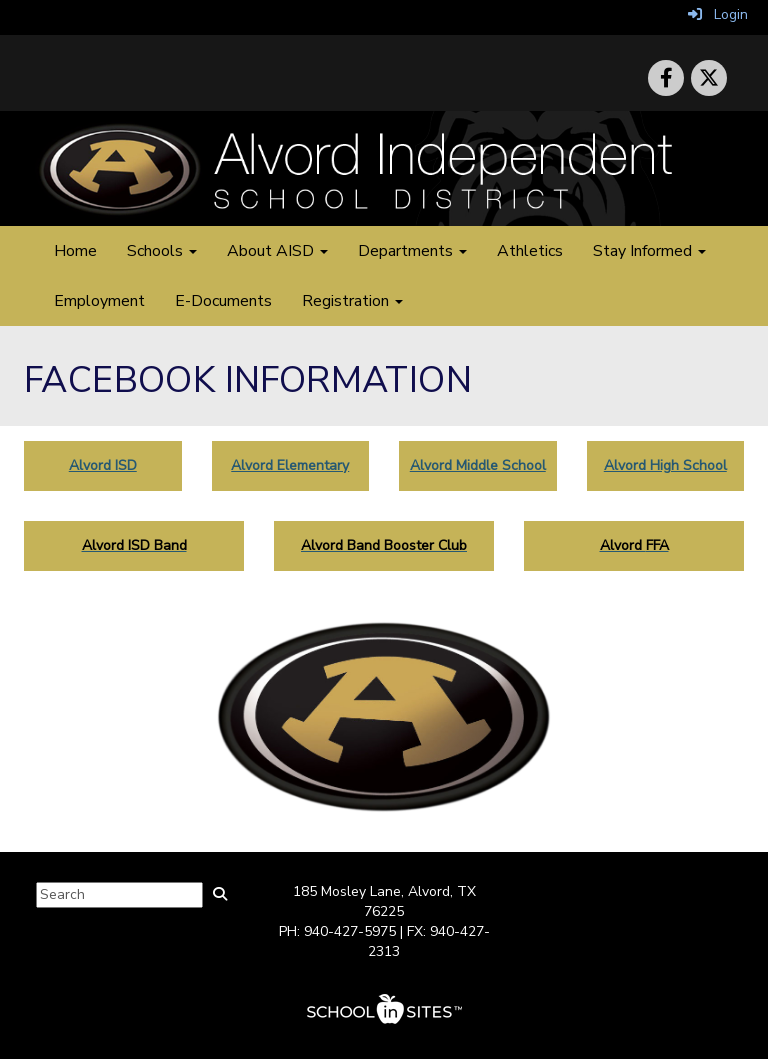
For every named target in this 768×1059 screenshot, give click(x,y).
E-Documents (223, 301)
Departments (412, 251)
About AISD (277, 251)
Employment (99, 301)
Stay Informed (649, 251)
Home (75, 251)
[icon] (709, 78)
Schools (162, 251)
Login (718, 14)
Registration (352, 301)
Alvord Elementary (290, 465)
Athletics (530, 251)
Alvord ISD (103, 465)
